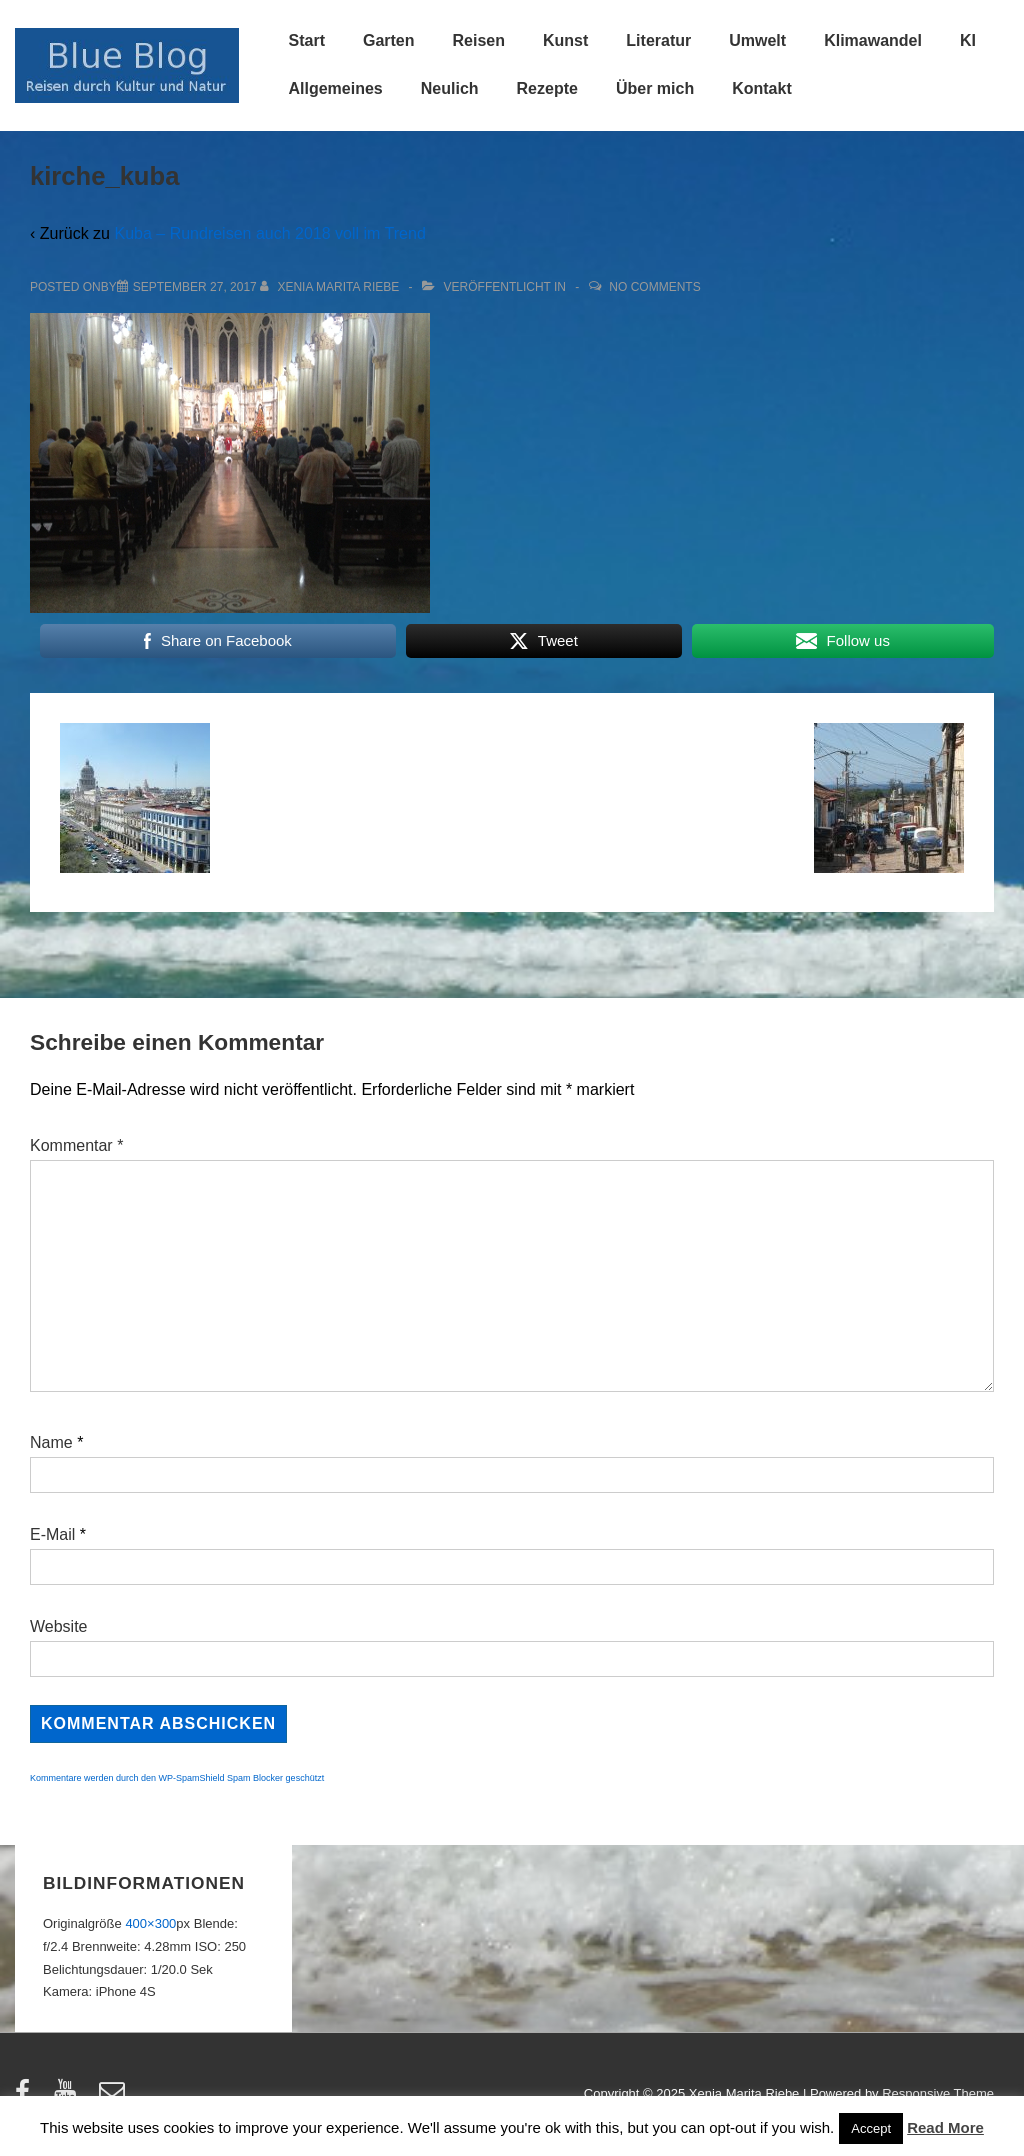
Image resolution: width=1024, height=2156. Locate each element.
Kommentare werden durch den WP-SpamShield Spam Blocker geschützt (177, 1778)
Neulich (450, 88)
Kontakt (762, 88)
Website (59, 1626)
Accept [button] (871, 2128)
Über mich (655, 88)
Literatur (658, 40)
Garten (389, 40)
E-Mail (52, 1534)
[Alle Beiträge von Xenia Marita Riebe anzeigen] (331, 287)
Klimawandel (873, 40)
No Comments (654, 287)
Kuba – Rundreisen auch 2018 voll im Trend (269, 233)
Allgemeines (336, 88)
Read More (945, 2127)
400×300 (150, 1923)
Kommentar (76, 1145)
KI (968, 40)
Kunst (565, 40)
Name (51, 1442)
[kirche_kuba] (195, 287)
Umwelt (757, 40)
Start (307, 40)
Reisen (479, 40)
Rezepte (547, 88)
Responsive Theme (938, 2093)
